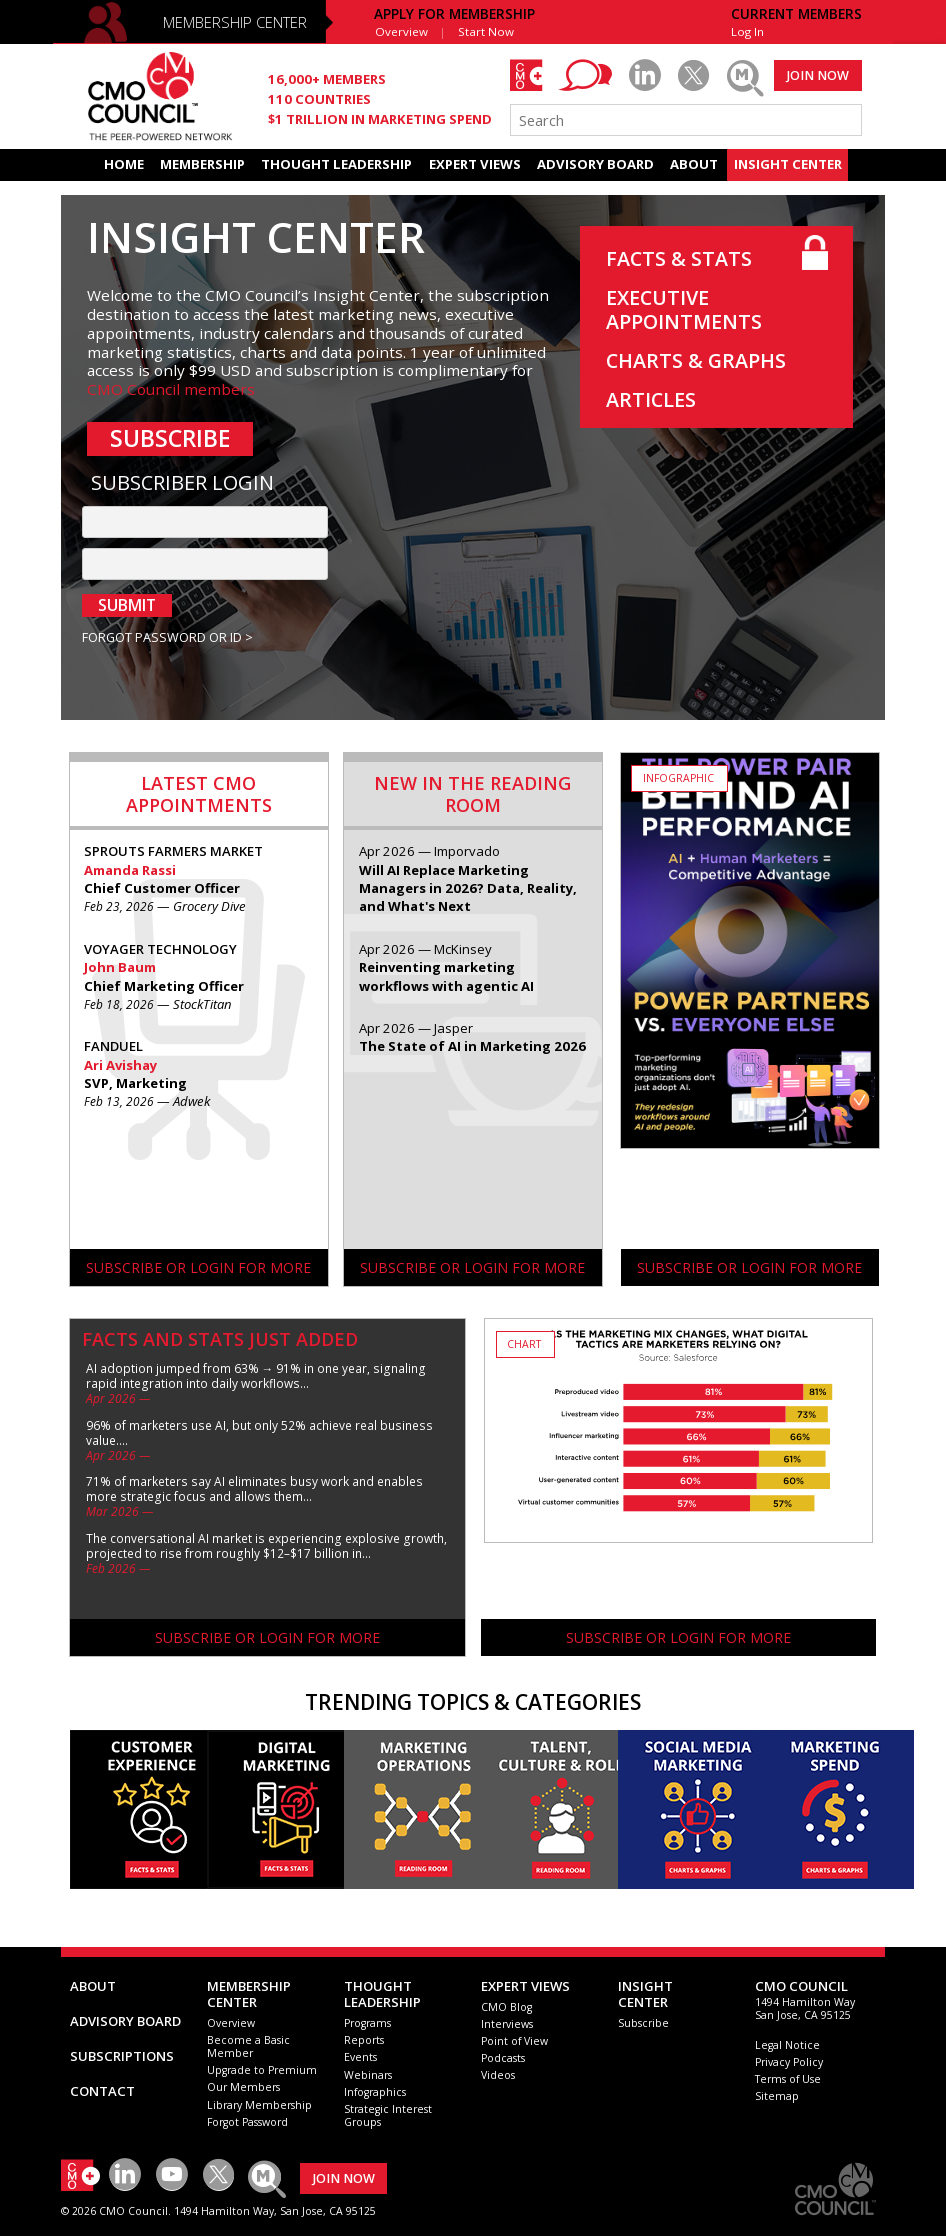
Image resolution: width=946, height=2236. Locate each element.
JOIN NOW (818, 75)
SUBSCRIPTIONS (122, 2056)
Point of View (514, 2041)
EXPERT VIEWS (475, 164)
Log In (747, 31)
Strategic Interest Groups (388, 2115)
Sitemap (777, 2096)
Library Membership (259, 2105)
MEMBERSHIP (202, 164)
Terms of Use (788, 2079)
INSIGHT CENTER (788, 164)
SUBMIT (127, 605)
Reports (364, 2040)
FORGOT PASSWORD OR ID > (167, 638)
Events (360, 2057)
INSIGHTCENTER (645, 1994)
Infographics (375, 2092)
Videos (498, 2075)
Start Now (486, 31)
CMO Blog (506, 2007)
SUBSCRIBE (170, 438)
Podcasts (503, 2058)
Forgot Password (247, 2122)
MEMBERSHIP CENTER (235, 22)
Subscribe (643, 2023)
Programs (367, 2023)
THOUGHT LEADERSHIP (336, 164)
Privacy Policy (789, 2062)
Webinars (368, 2075)
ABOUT (694, 164)
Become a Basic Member (248, 2046)
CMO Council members (171, 389)
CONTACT (102, 2091)
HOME (124, 164)
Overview (401, 31)
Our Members (243, 2087)
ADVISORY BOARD (595, 164)
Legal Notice (787, 2045)
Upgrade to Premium (262, 2070)
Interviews (507, 2024)
